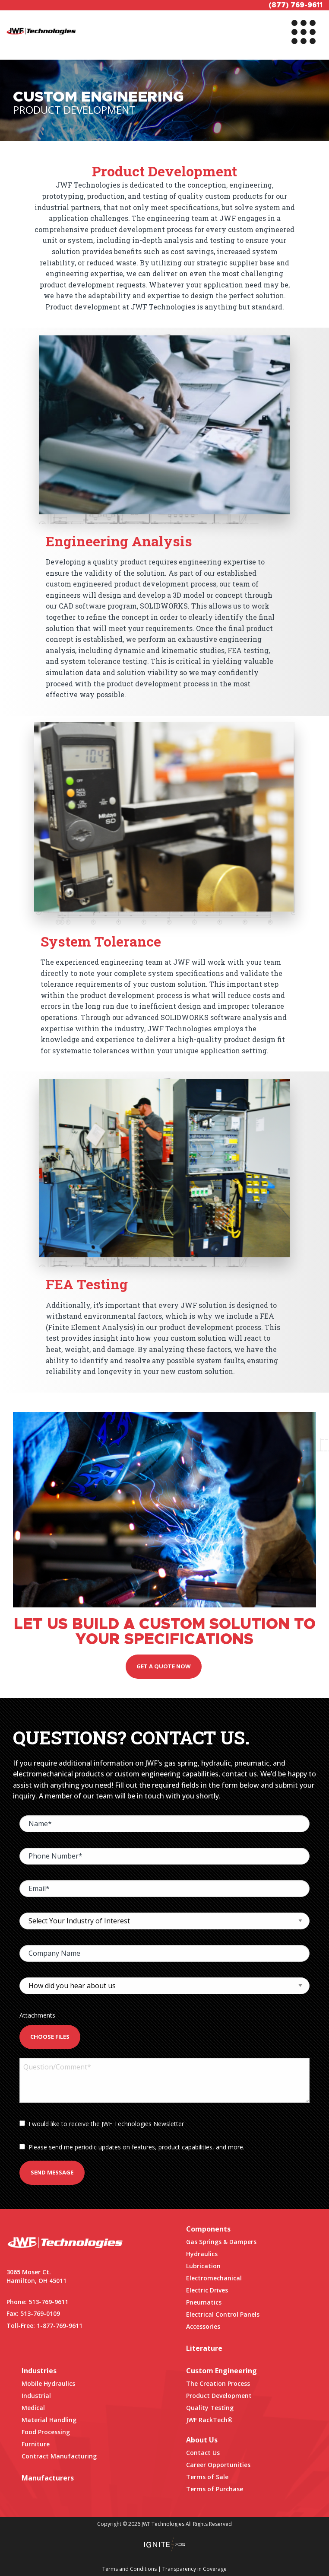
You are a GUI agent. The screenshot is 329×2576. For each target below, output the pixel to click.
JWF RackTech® (209, 2420)
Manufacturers (48, 2478)
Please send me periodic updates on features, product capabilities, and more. (131, 2147)
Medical (33, 2408)
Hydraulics (202, 2254)
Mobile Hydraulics (48, 2383)
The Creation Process (218, 2383)
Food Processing (46, 2432)
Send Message (52, 2172)
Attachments (37, 2015)
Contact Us (203, 2452)
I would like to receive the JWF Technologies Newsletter (101, 2124)
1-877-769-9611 (59, 2325)
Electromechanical (214, 2278)
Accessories (203, 2326)
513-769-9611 (48, 2302)
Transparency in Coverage (194, 2569)
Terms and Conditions (129, 2569)
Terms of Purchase (214, 2489)
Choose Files (50, 2036)
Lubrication (203, 2266)
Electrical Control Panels (222, 2314)
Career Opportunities (218, 2465)
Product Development (219, 2395)
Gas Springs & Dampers (221, 2242)
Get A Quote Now (163, 1666)
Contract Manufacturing (59, 2456)
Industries (39, 2370)
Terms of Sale (207, 2477)
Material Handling (49, 2420)
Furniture (36, 2444)
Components (208, 2229)
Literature (204, 2348)
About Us (202, 2440)
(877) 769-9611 (296, 5)
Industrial (36, 2395)
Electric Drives (207, 2290)
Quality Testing (210, 2408)
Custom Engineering (221, 2370)
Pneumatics (203, 2302)
